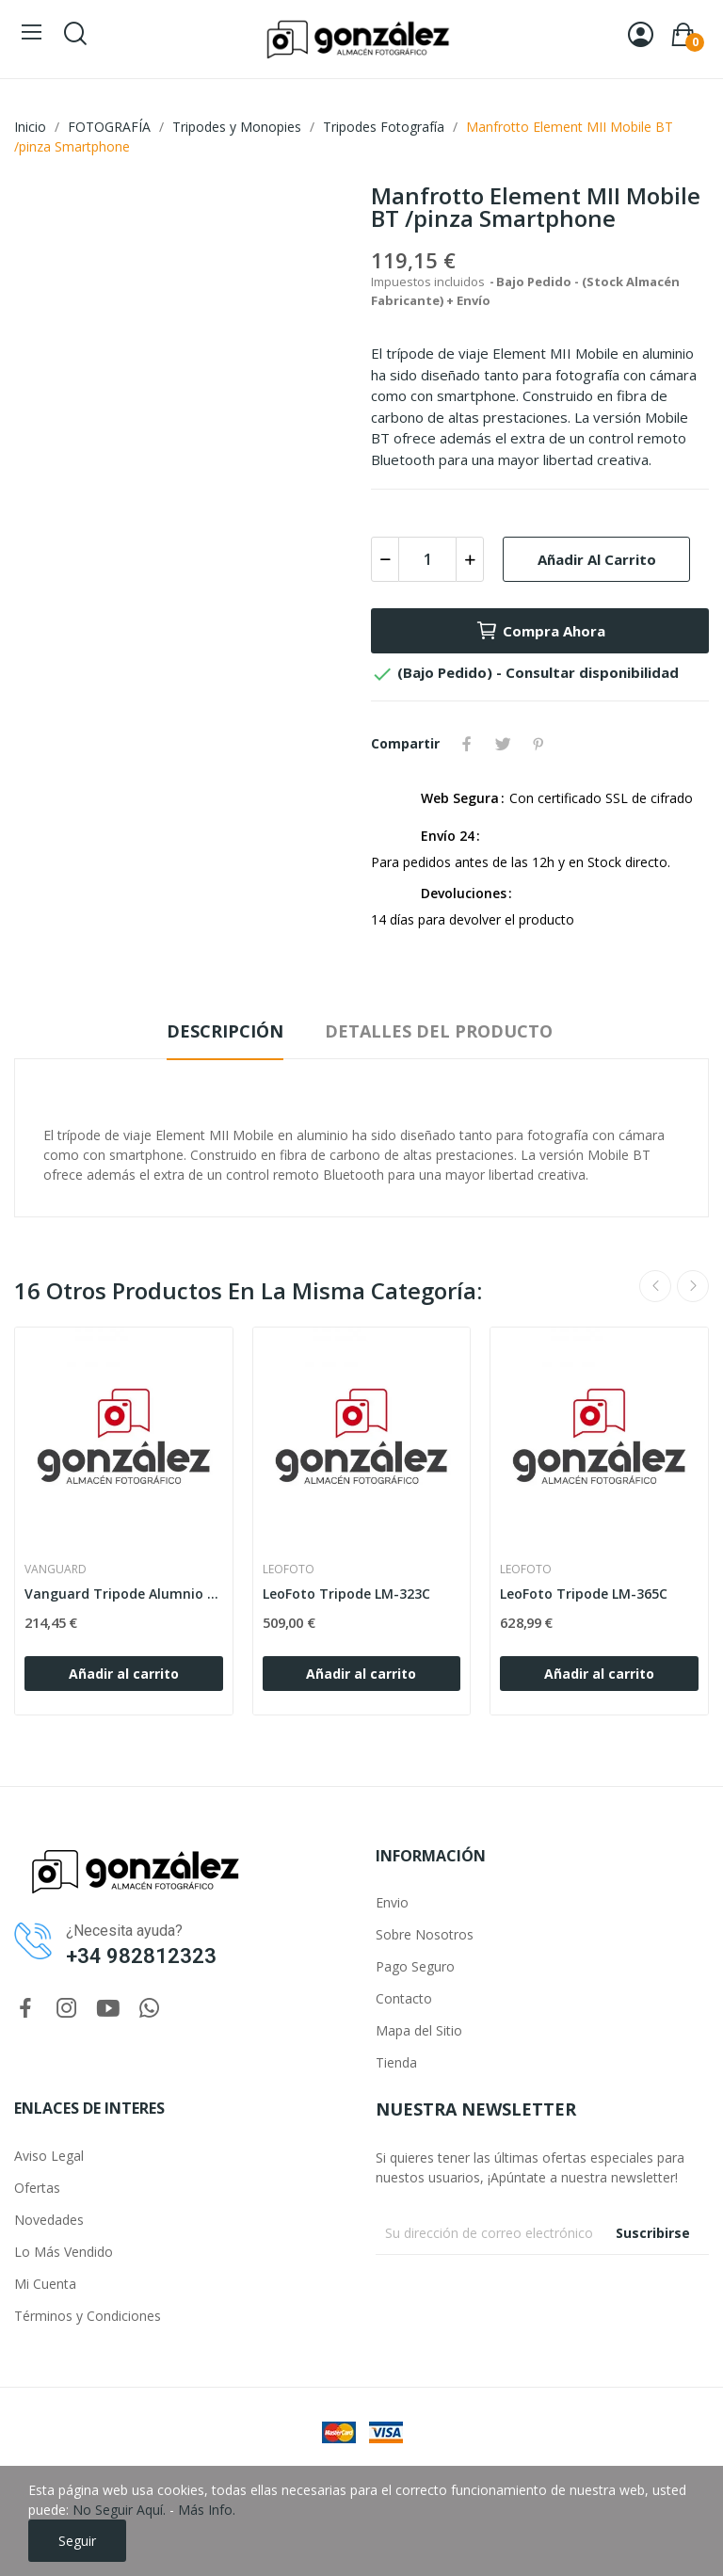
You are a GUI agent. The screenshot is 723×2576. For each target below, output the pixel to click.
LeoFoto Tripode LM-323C (346, 1593)
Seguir (77, 2541)
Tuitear (503, 744)
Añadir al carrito (597, 559)
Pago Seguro (415, 1966)
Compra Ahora (540, 631)
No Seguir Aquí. (119, 2510)
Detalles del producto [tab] (439, 1031)
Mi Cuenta (45, 2284)
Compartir (467, 744)
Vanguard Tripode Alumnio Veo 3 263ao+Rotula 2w (123, 1593)
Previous (655, 1286)
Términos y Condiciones (87, 2316)
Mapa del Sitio (419, 2030)
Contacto (404, 1998)
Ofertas (37, 2188)
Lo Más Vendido (63, 2252)
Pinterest (538, 744)
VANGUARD (55, 1569)
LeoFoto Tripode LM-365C (583, 1593)
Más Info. (206, 2510)
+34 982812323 (141, 1956)
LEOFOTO (288, 1569)
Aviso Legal (49, 2156)
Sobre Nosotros (425, 1934)
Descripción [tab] (225, 1031)
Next (693, 1286)
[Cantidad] (427, 559)
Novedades (49, 2220)
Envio (392, 1902)
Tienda (396, 2062)
